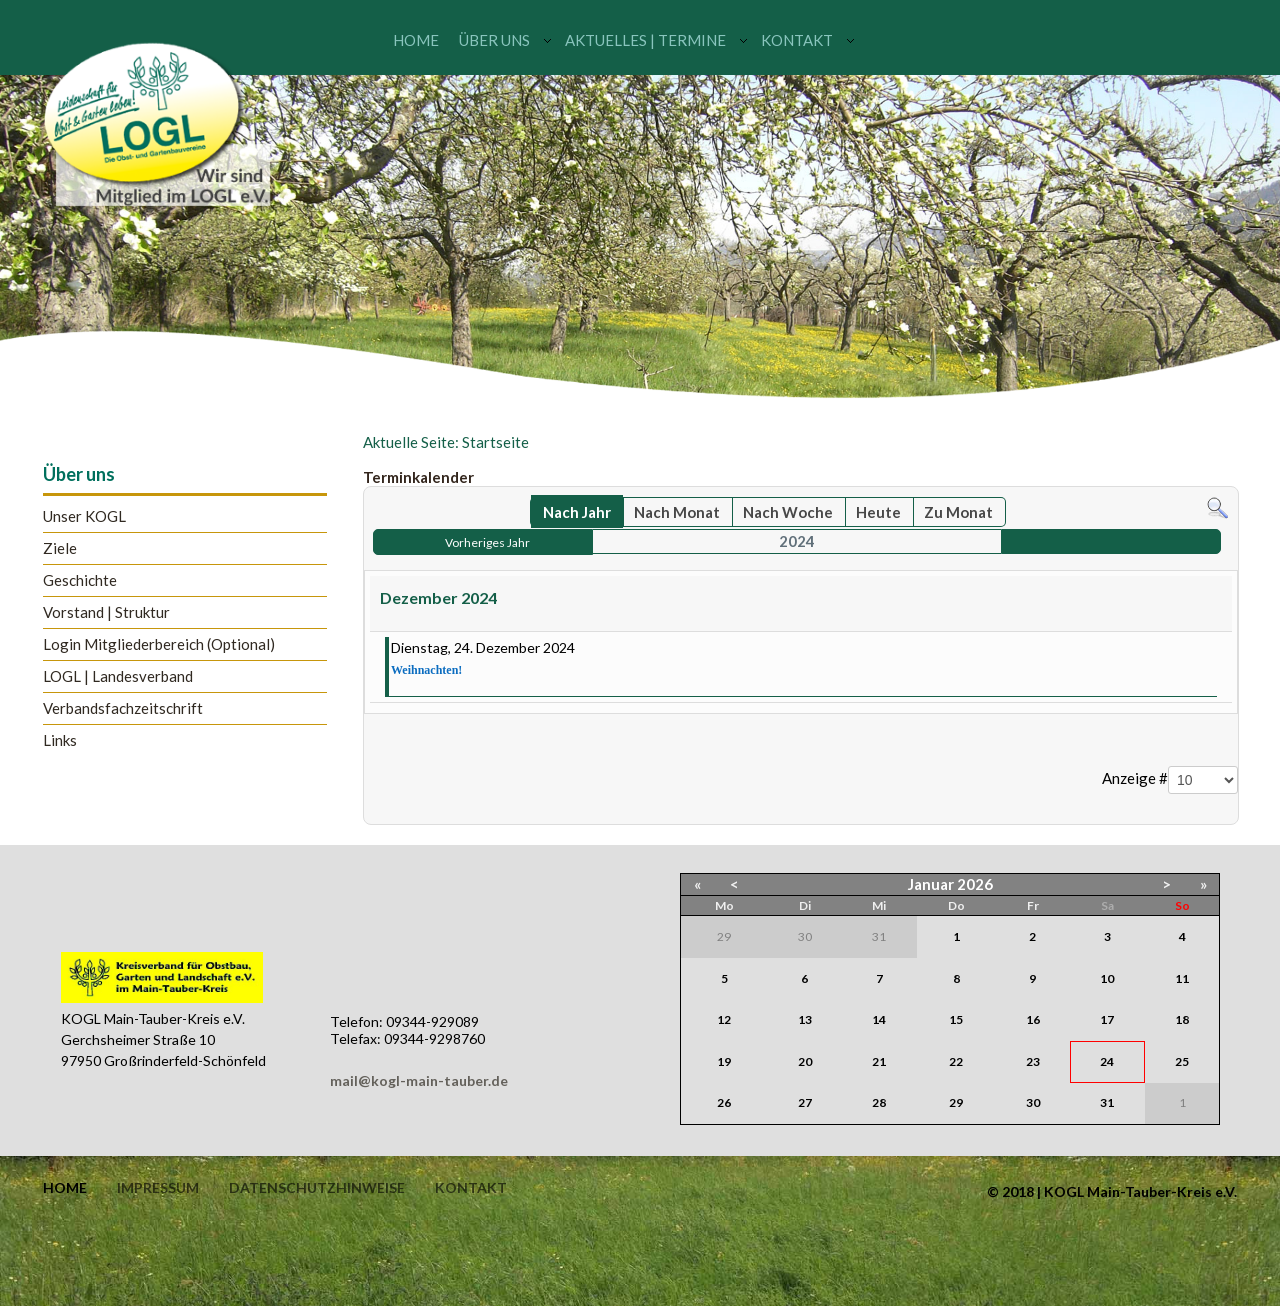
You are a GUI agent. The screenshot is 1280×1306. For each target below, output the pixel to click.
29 (956, 1102)
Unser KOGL (84, 516)
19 (724, 1061)
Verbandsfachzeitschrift (123, 708)
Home (416, 40)
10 (1107, 978)
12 (724, 1019)
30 (1033, 1102)
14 (879, 1019)
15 (956, 1019)
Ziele (60, 548)
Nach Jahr (577, 512)
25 (1182, 1061)
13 (805, 1019)
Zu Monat (958, 512)
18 (1182, 1019)
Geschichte (80, 580)
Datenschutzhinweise (317, 1188)
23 (1033, 1061)
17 (1107, 1019)
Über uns (494, 40)
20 (805, 1061)
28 (879, 1102)
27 (805, 1102)
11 (1182, 978)
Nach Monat (677, 512)
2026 (975, 884)
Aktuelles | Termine (645, 40)
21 (879, 1061)
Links (60, 740)
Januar (931, 884)
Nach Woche (788, 512)
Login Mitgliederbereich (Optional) (159, 644)
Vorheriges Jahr (487, 542)
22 (956, 1061)
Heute (878, 512)
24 (1107, 1061)
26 (724, 1102)
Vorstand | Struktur (106, 612)
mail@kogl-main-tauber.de (419, 1080)
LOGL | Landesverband (118, 676)
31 (1107, 1102)
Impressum (158, 1188)
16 (1033, 1019)
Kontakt (797, 40)
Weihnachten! (426, 670)
